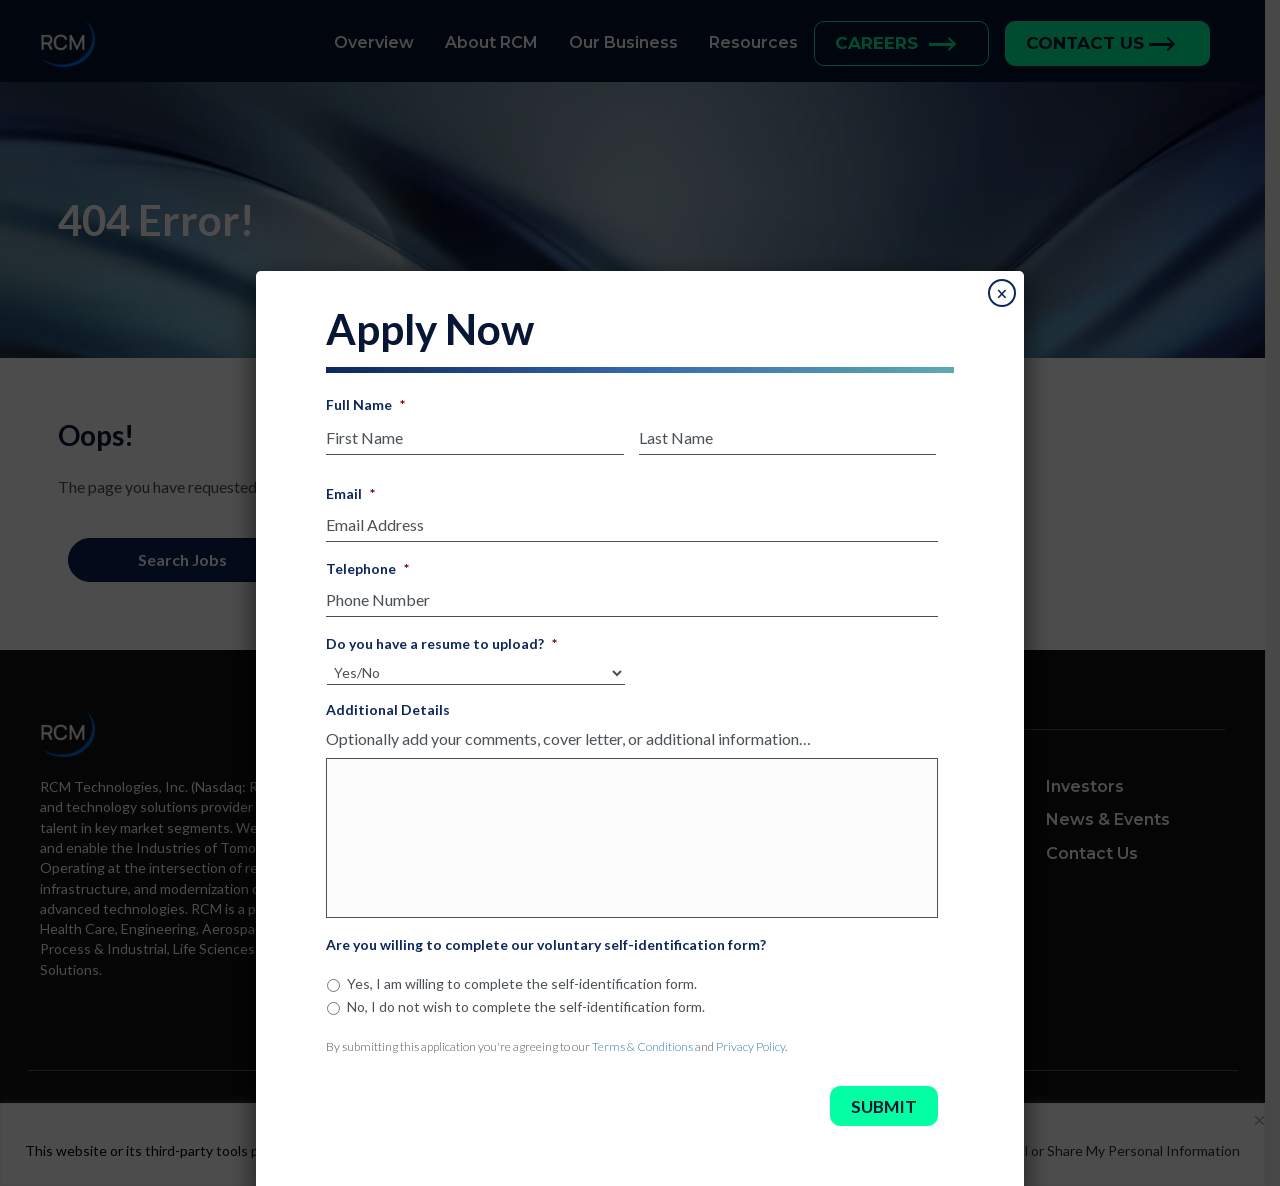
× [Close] (1001, 288)
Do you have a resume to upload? (441, 637)
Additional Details (388, 703)
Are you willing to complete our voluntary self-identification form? (546, 938)
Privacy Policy (750, 1040)
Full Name (365, 398)
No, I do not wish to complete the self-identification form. (526, 1000)
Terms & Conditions (642, 1040)
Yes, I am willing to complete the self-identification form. (522, 977)
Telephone (367, 562)
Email (350, 487)
